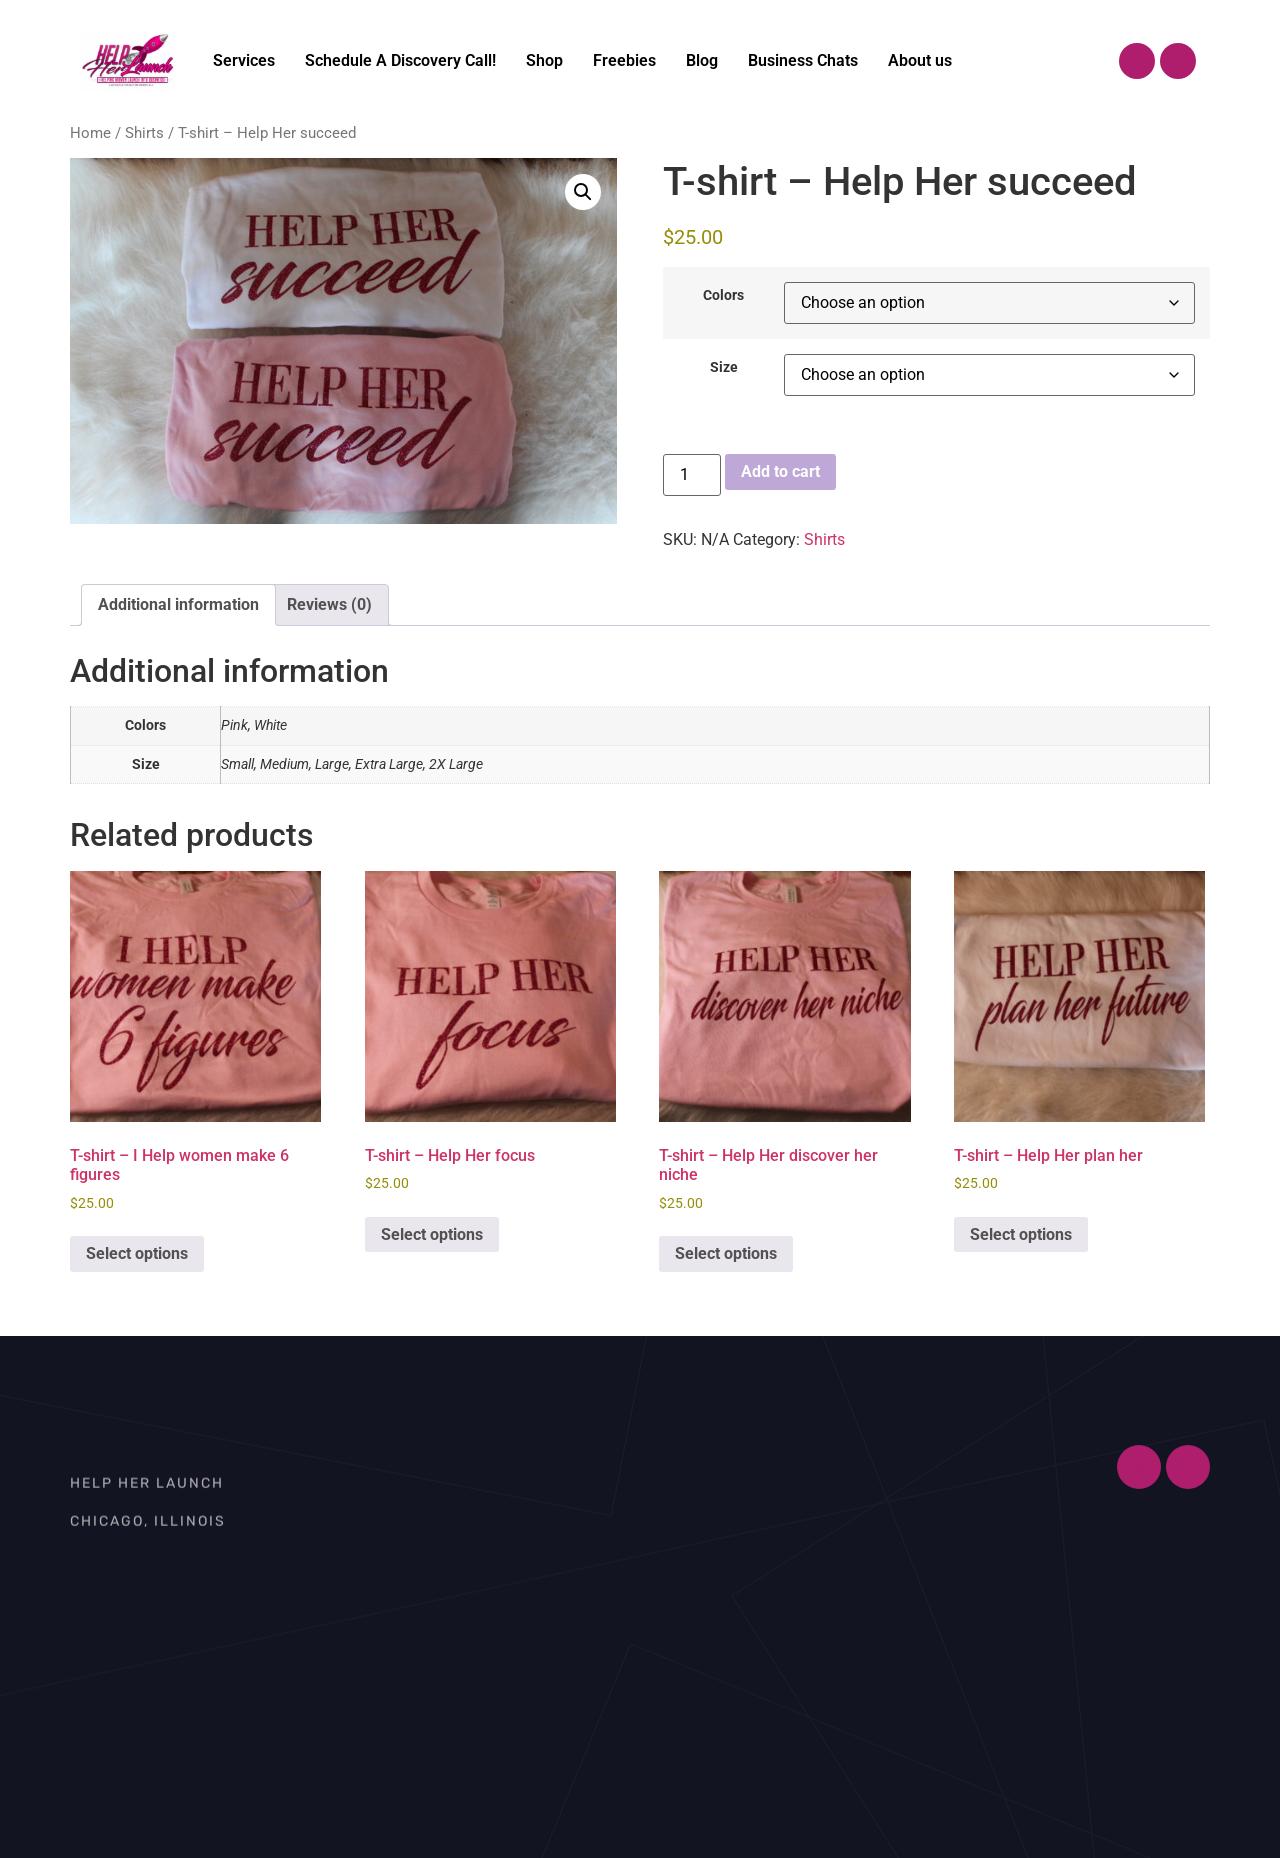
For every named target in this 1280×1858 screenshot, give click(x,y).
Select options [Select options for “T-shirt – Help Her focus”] (432, 1234)
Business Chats (803, 60)
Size (724, 368)
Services (244, 60)
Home (90, 133)
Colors (723, 296)
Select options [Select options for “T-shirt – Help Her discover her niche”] (726, 1253)
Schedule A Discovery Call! (400, 60)
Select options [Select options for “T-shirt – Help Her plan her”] (1021, 1234)
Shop (544, 60)
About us (920, 60)
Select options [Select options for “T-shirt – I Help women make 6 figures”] (137, 1253)
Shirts (144, 133)
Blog (702, 60)
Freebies (624, 60)
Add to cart (780, 471)
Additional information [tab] (178, 604)
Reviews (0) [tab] (329, 604)
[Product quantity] (692, 475)
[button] (583, 192)
